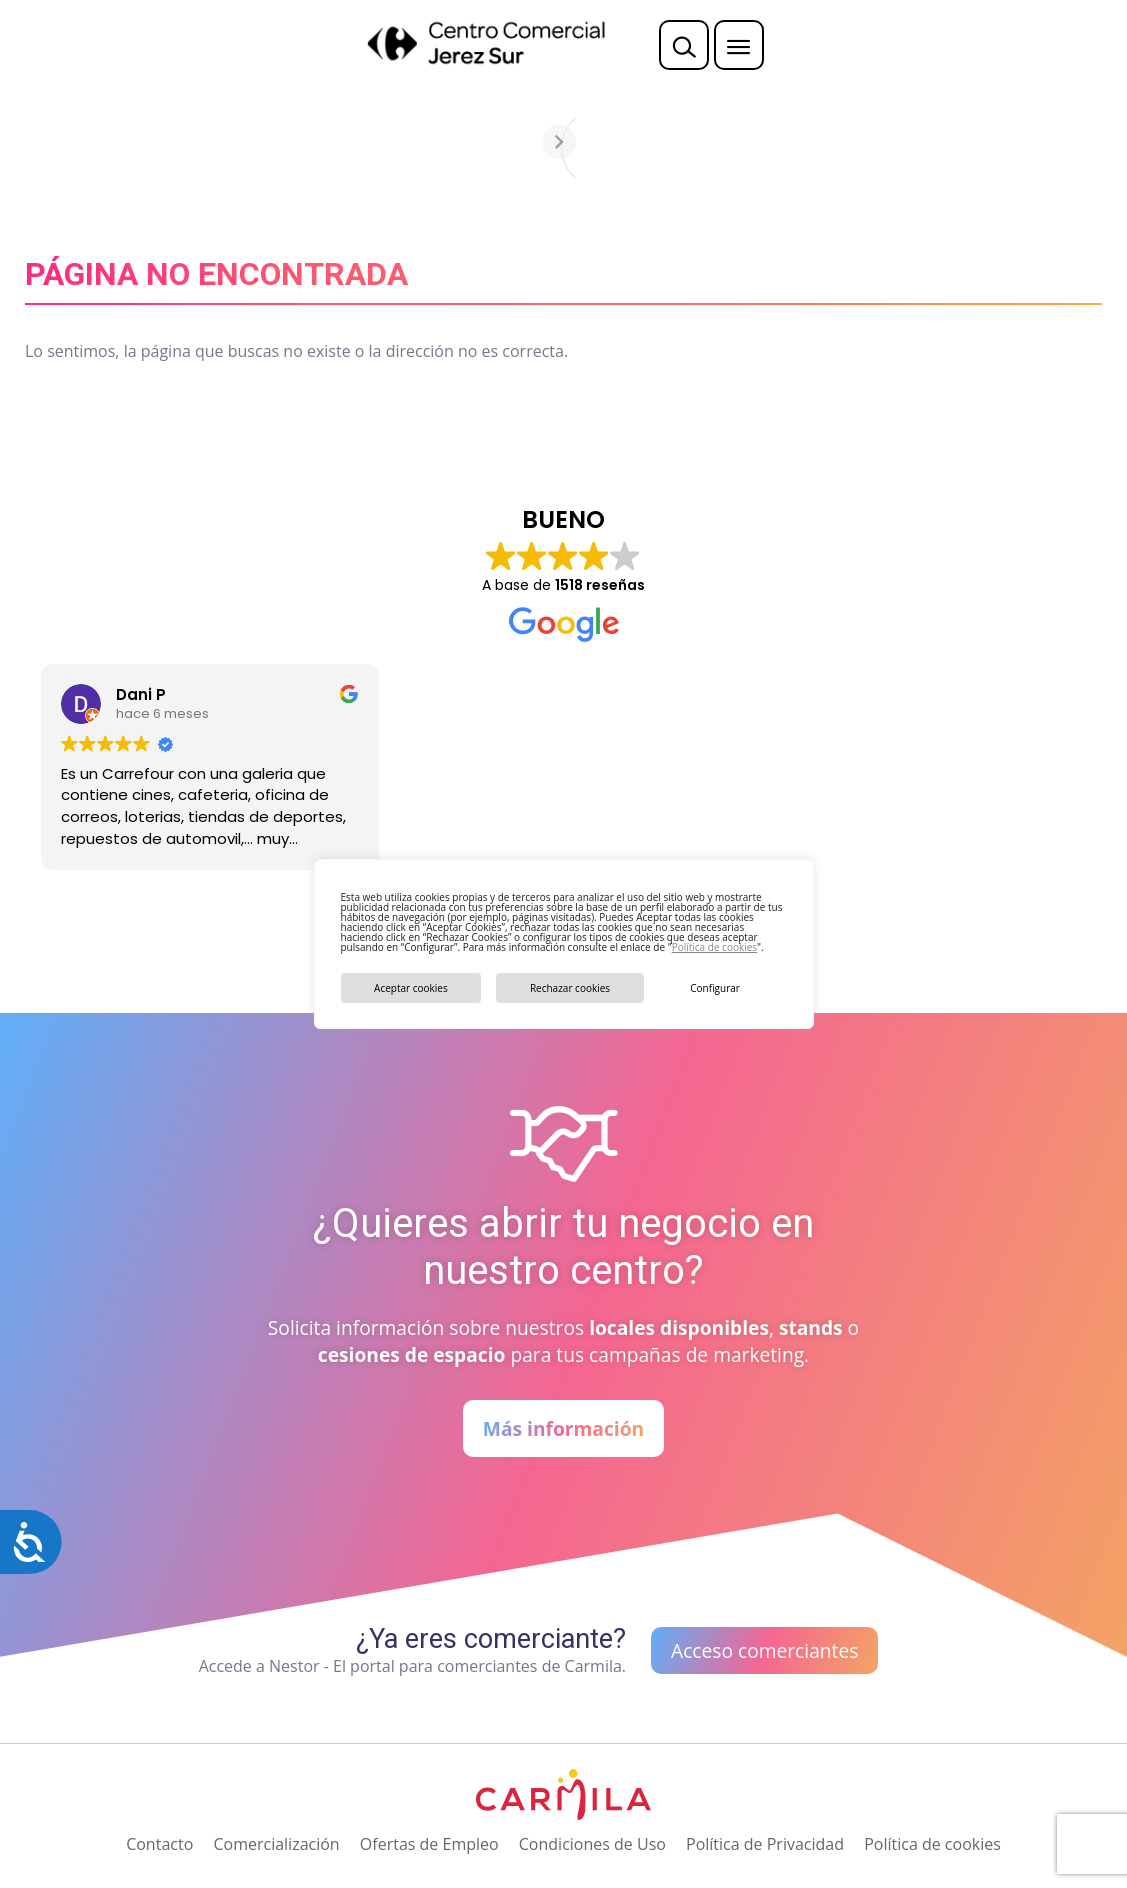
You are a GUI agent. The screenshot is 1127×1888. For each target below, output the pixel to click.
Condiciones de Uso (592, 1844)
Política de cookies (714, 947)
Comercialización (276, 1844)
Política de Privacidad (765, 1844)
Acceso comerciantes (764, 1650)
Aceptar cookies (411, 988)
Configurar (715, 988)
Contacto (159, 1844)
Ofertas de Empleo (429, 1844)
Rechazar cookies (570, 988)
